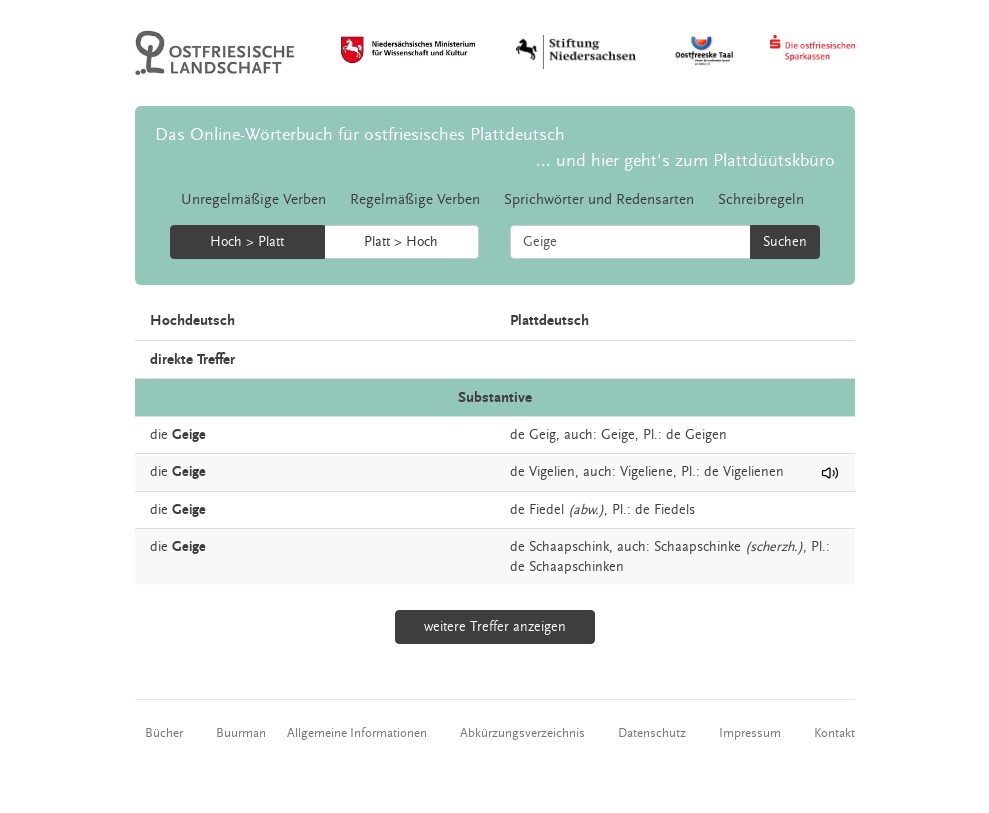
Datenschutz (652, 733)
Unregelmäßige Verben (253, 199)
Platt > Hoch (401, 242)
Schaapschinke (697, 547)
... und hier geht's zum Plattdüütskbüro (685, 160)
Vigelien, (554, 472)
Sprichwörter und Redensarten (599, 199)
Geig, (544, 435)
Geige (618, 435)
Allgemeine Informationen (357, 733)
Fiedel (546, 510)
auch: (580, 435)
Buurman (241, 733)
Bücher (164, 733)
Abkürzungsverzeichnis (522, 733)
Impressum (750, 733)
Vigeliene (646, 472)
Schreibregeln (761, 199)
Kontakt (834, 733)
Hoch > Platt (247, 242)
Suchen (785, 242)
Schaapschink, (571, 547)
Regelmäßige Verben (415, 199)
